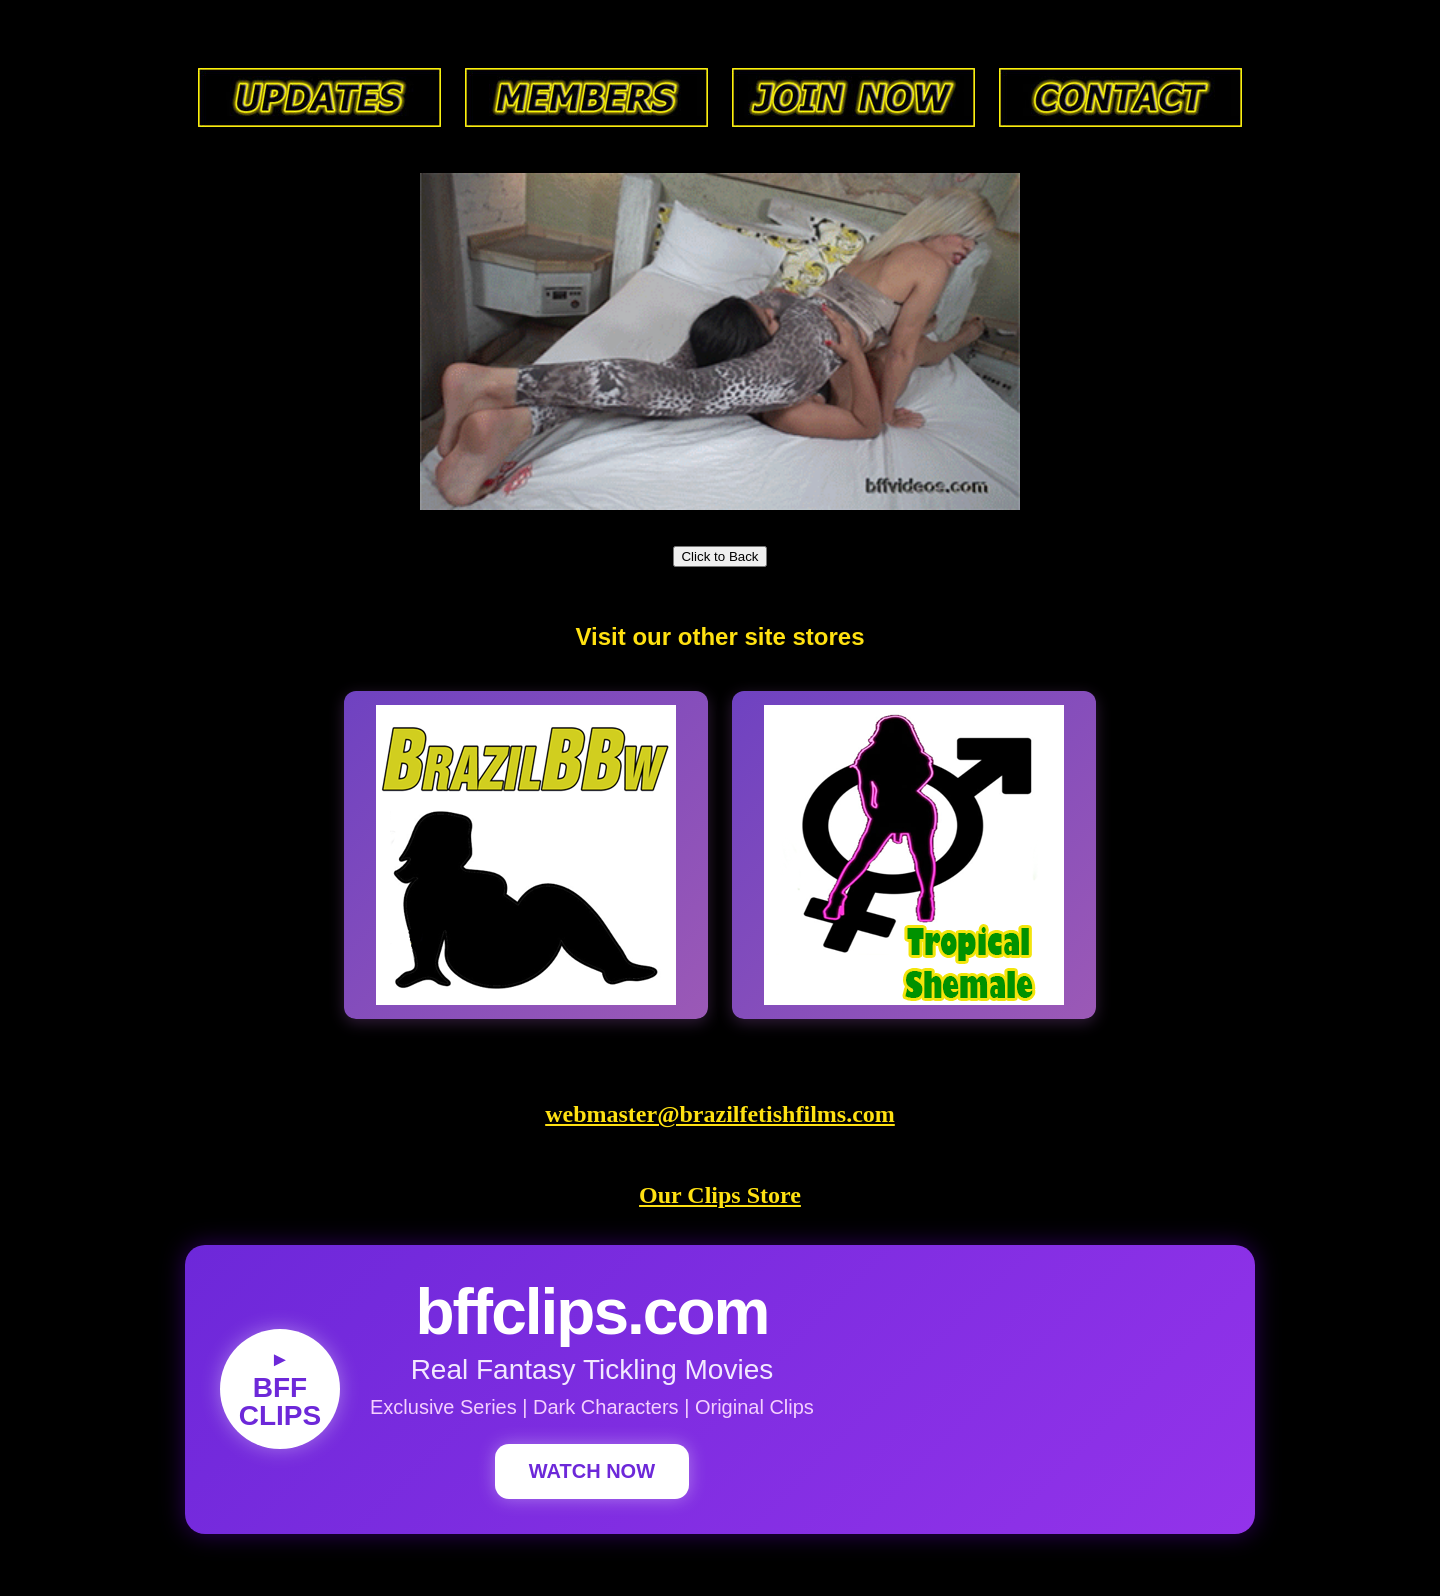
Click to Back (719, 556)
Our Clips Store (720, 1195)
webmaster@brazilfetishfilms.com (720, 1114)
